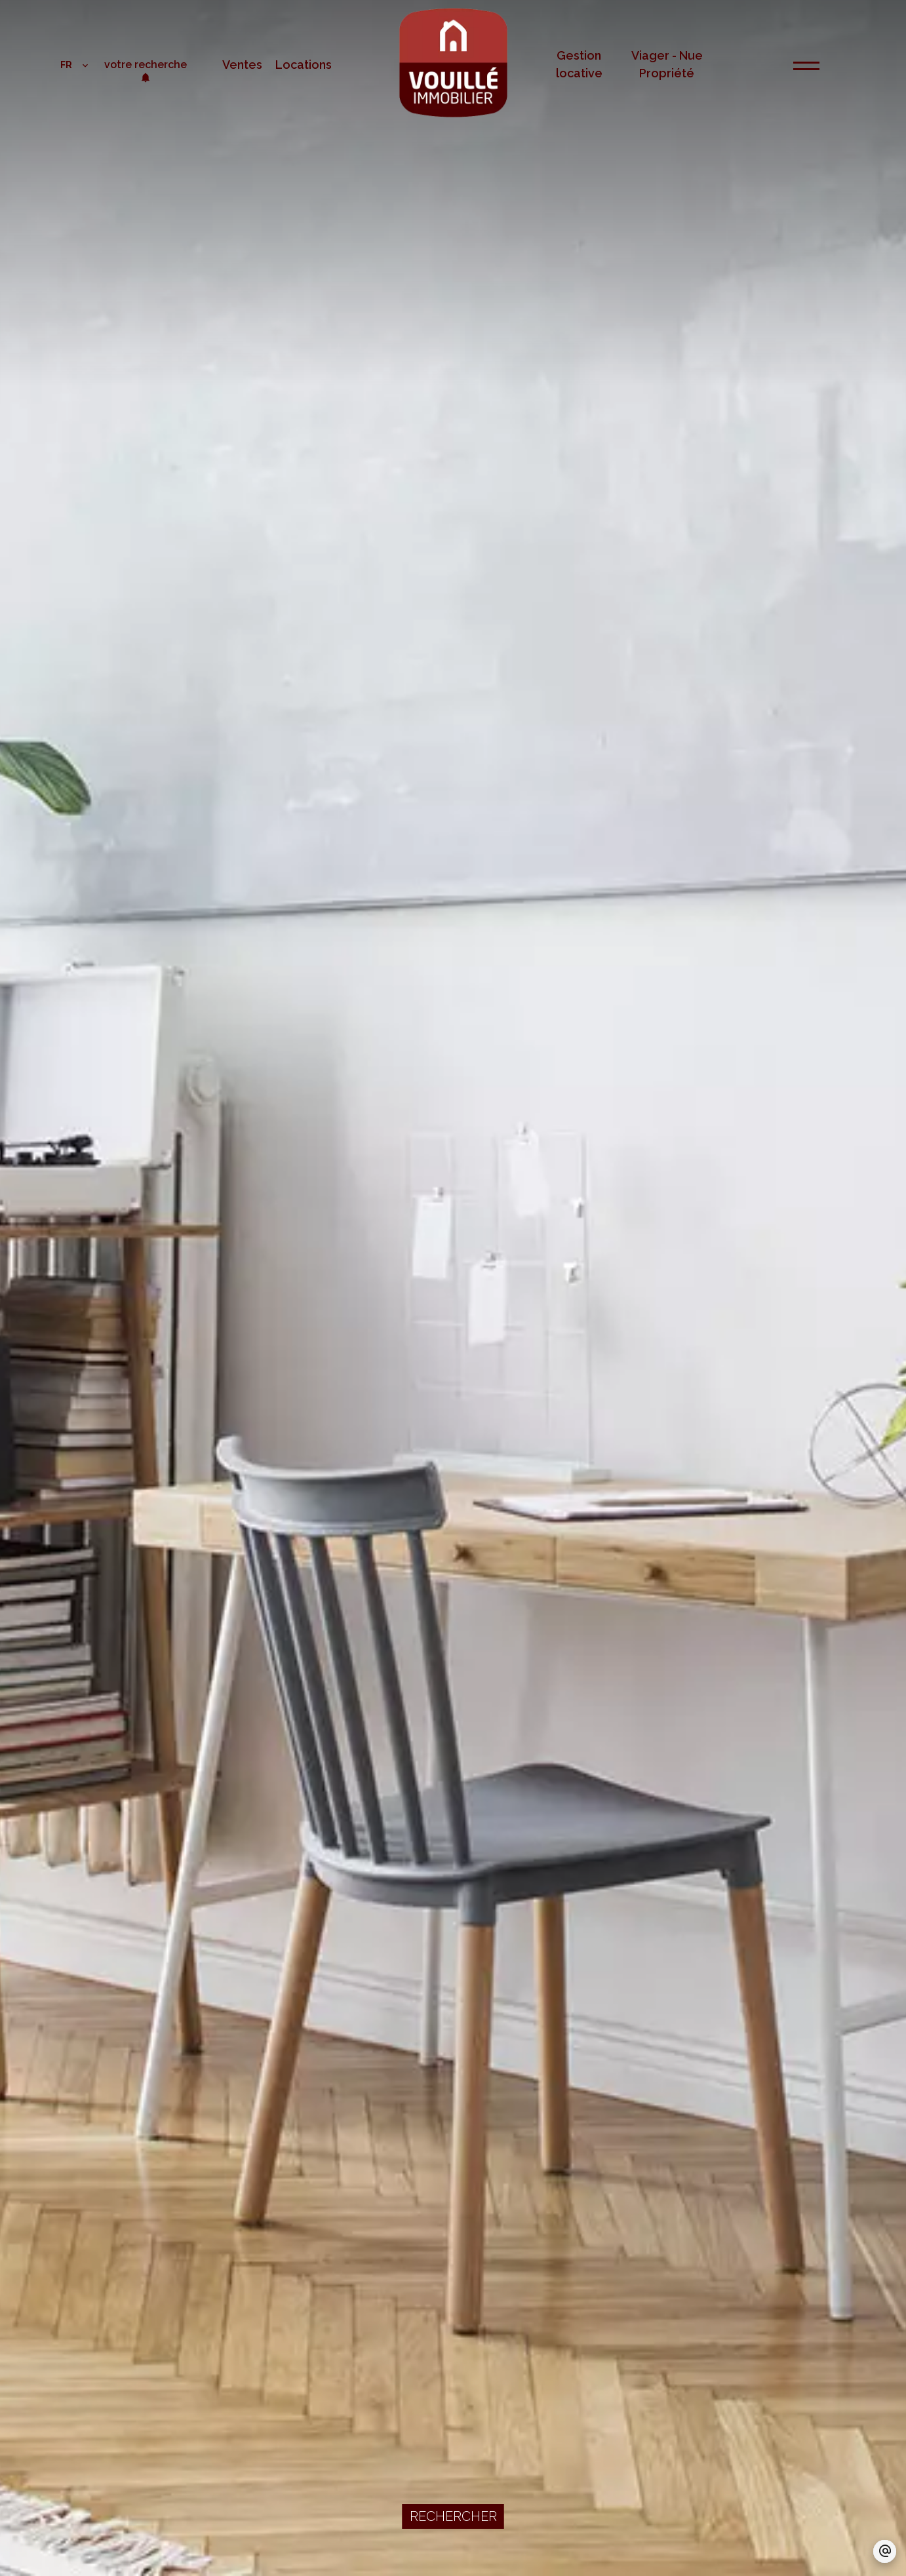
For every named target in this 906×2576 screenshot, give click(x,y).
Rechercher (453, 2516)
